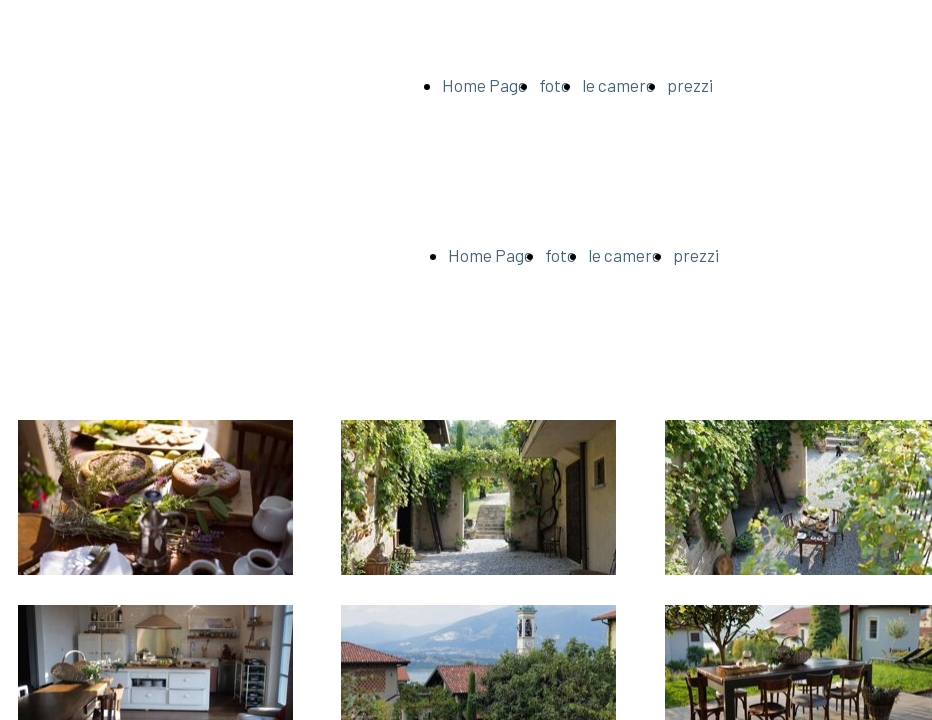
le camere (618, 85)
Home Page (484, 85)
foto (554, 85)
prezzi (690, 85)
